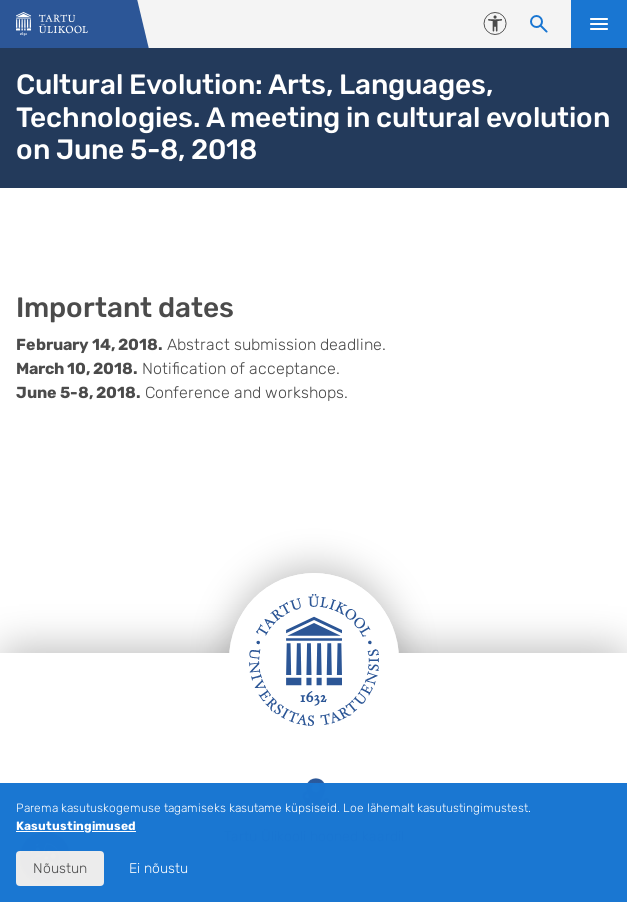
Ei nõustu (158, 868)
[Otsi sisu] (539, 24)
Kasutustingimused (76, 826)
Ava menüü (599, 24)
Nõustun (60, 868)
